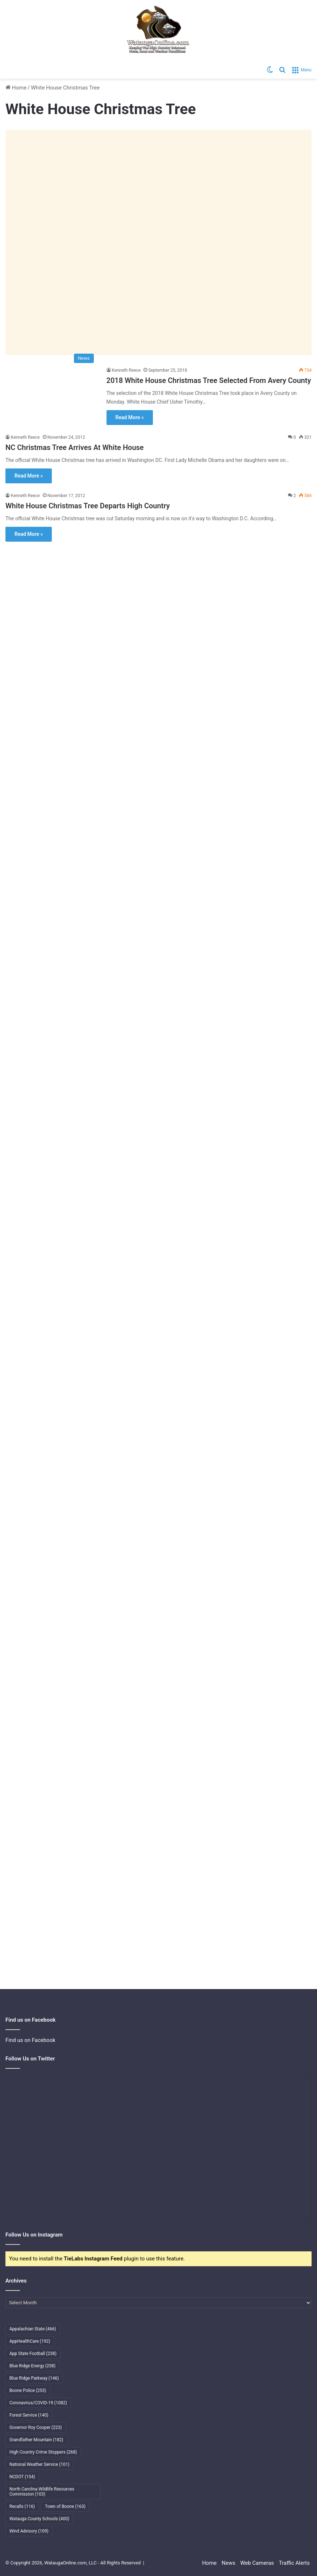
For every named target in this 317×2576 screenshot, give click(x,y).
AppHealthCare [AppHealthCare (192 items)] (29, 2341)
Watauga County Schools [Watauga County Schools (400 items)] (39, 2518)
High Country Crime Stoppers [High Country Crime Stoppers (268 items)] (43, 2452)
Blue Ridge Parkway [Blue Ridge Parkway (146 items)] (34, 2378)
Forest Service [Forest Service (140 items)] (28, 2415)
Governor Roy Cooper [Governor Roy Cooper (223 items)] (35, 2427)
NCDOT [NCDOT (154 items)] (22, 2476)
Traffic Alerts (294, 2563)
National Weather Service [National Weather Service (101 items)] (39, 2464)
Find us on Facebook (30, 2040)
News (228, 2563)
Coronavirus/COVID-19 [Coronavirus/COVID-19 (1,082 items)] (38, 2402)
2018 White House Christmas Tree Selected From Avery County (209, 380)
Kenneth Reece (126, 370)
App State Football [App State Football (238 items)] (33, 2353)
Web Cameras (257, 2563)
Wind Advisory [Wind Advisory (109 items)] (29, 2531)
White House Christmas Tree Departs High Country (87, 505)
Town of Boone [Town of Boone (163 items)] (65, 2506)
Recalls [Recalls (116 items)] (22, 2506)
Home (15, 87)
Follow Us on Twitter (30, 2058)
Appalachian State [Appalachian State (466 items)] (32, 2328)
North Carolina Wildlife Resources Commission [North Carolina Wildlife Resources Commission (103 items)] (41, 2492)
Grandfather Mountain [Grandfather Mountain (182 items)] (36, 2439)
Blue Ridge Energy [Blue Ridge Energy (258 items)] (32, 2365)
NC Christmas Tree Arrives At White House (74, 447)
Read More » (130, 417)
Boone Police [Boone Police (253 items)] (27, 2390)
